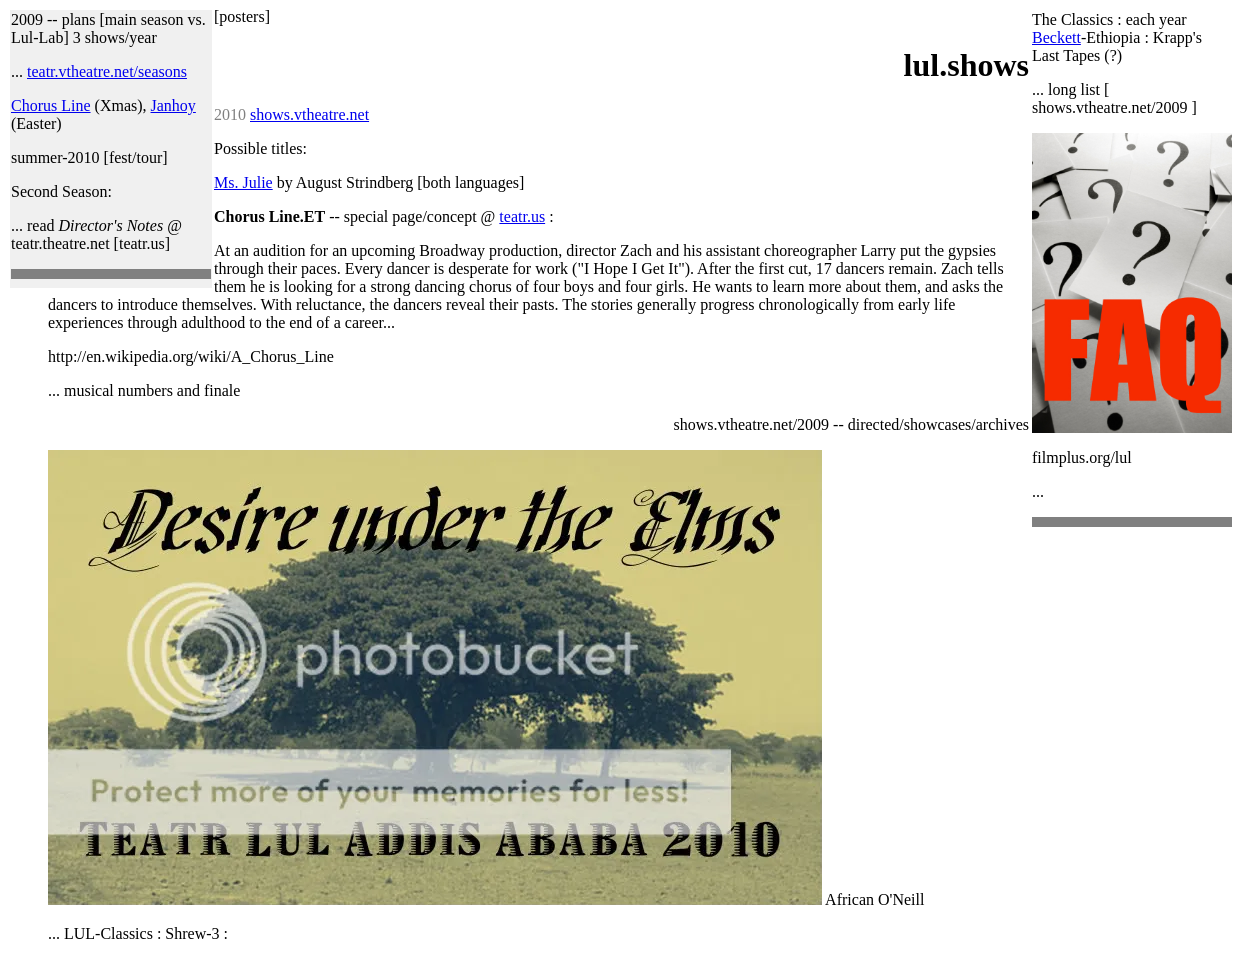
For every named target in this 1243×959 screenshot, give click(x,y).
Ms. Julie (243, 182)
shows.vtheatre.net (309, 114)
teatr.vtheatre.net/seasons (107, 71)
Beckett (1056, 37)
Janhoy (173, 105)
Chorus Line (51, 105)
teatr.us (522, 216)
